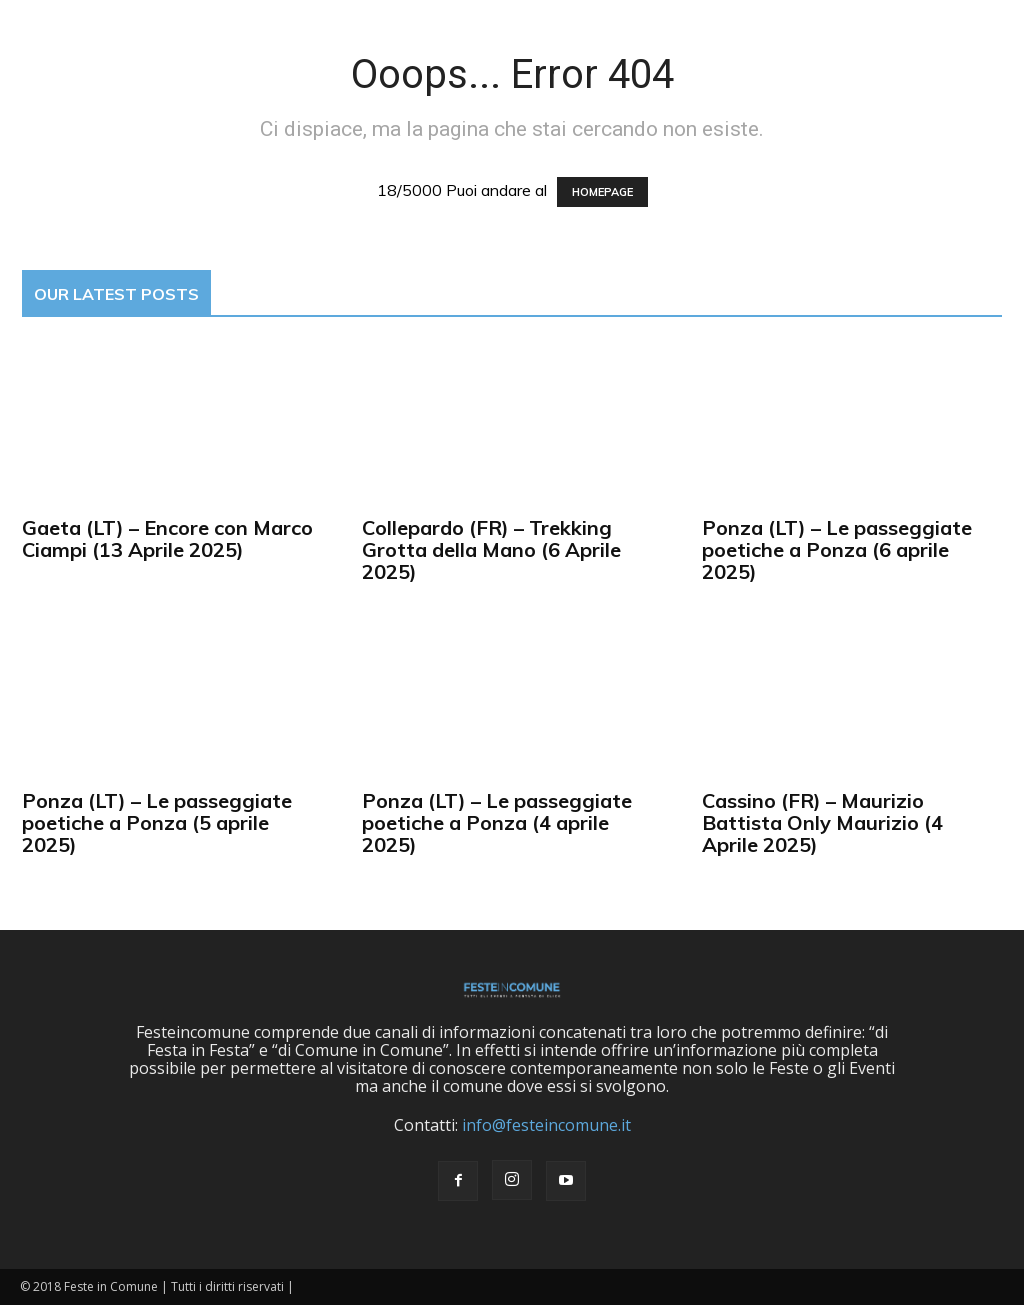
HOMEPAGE (602, 192)
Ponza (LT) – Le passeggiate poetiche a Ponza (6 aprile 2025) (837, 549)
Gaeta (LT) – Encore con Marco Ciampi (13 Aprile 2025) (167, 538)
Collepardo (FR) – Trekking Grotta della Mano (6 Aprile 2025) (491, 549)
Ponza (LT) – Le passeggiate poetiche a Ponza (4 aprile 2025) (497, 822)
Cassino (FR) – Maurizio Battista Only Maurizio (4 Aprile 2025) (822, 822)
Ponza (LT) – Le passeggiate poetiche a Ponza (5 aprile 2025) (157, 822)
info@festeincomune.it (546, 1125)
